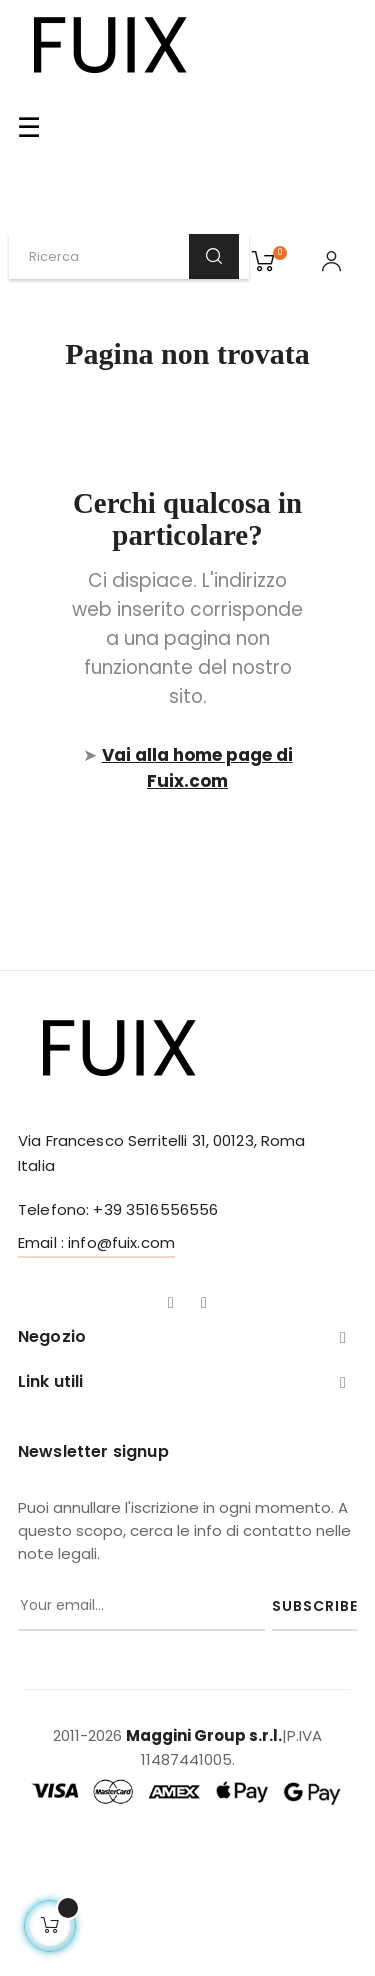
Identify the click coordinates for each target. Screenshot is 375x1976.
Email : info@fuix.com (96, 1242)
